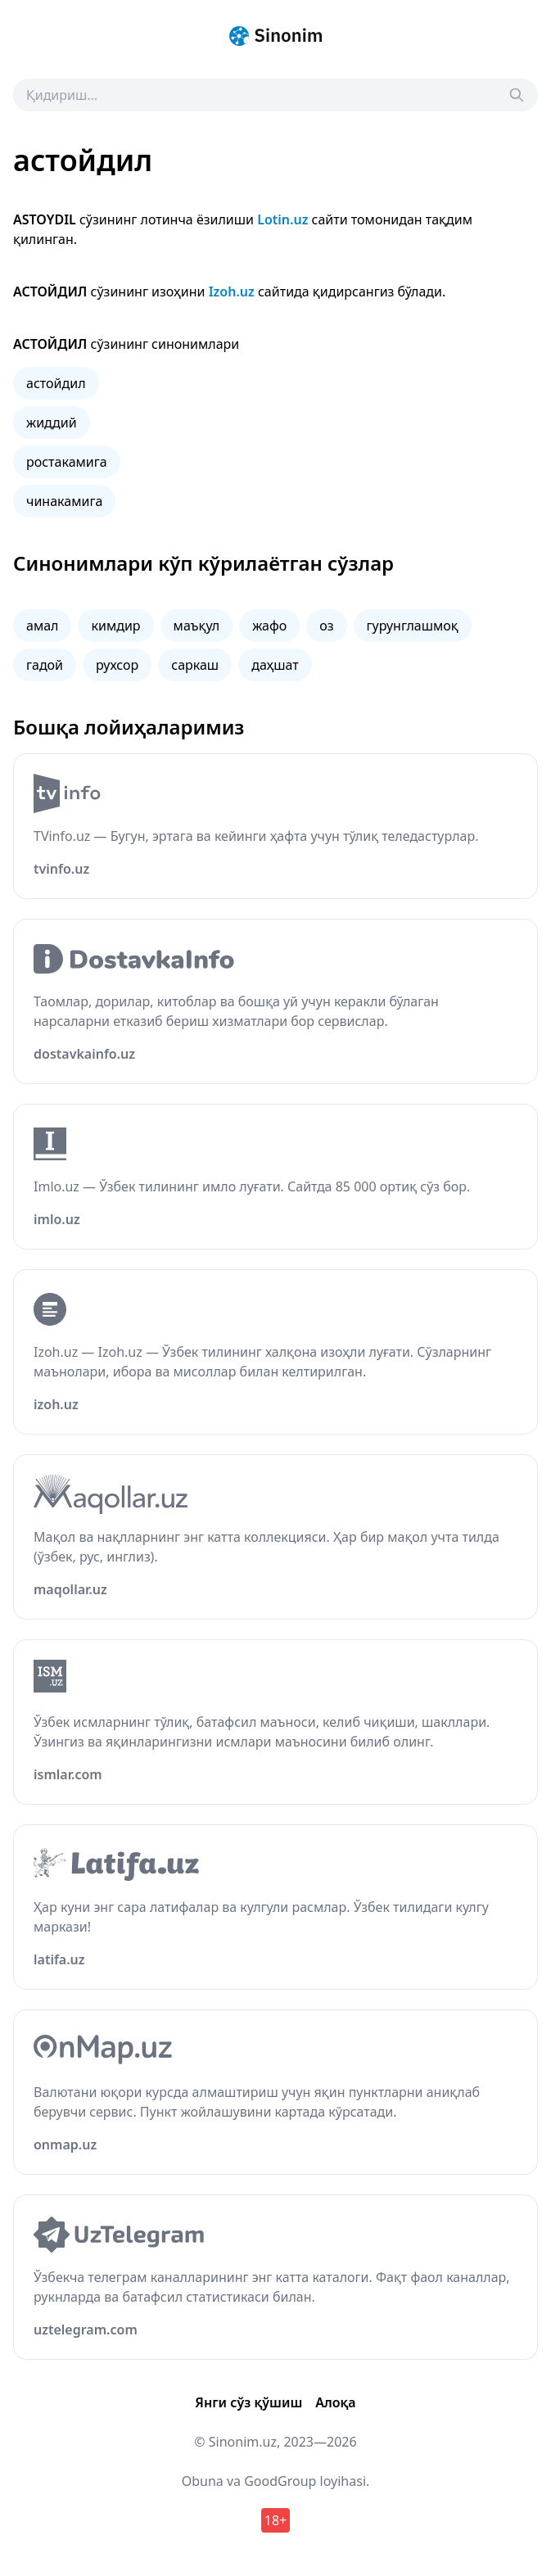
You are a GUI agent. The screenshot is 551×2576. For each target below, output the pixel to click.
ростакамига (66, 462)
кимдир (115, 626)
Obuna (203, 2481)
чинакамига (64, 501)
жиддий (51, 423)
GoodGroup (280, 2481)
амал (42, 626)
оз (326, 626)
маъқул (197, 626)
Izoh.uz (232, 291)
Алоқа (335, 2402)
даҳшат (275, 665)
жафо (269, 626)
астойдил (56, 383)
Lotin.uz (282, 219)
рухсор (117, 665)
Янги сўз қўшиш (248, 2402)
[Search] (516, 95)
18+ (275, 2520)
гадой (44, 665)
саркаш (195, 665)
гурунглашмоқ (412, 626)
